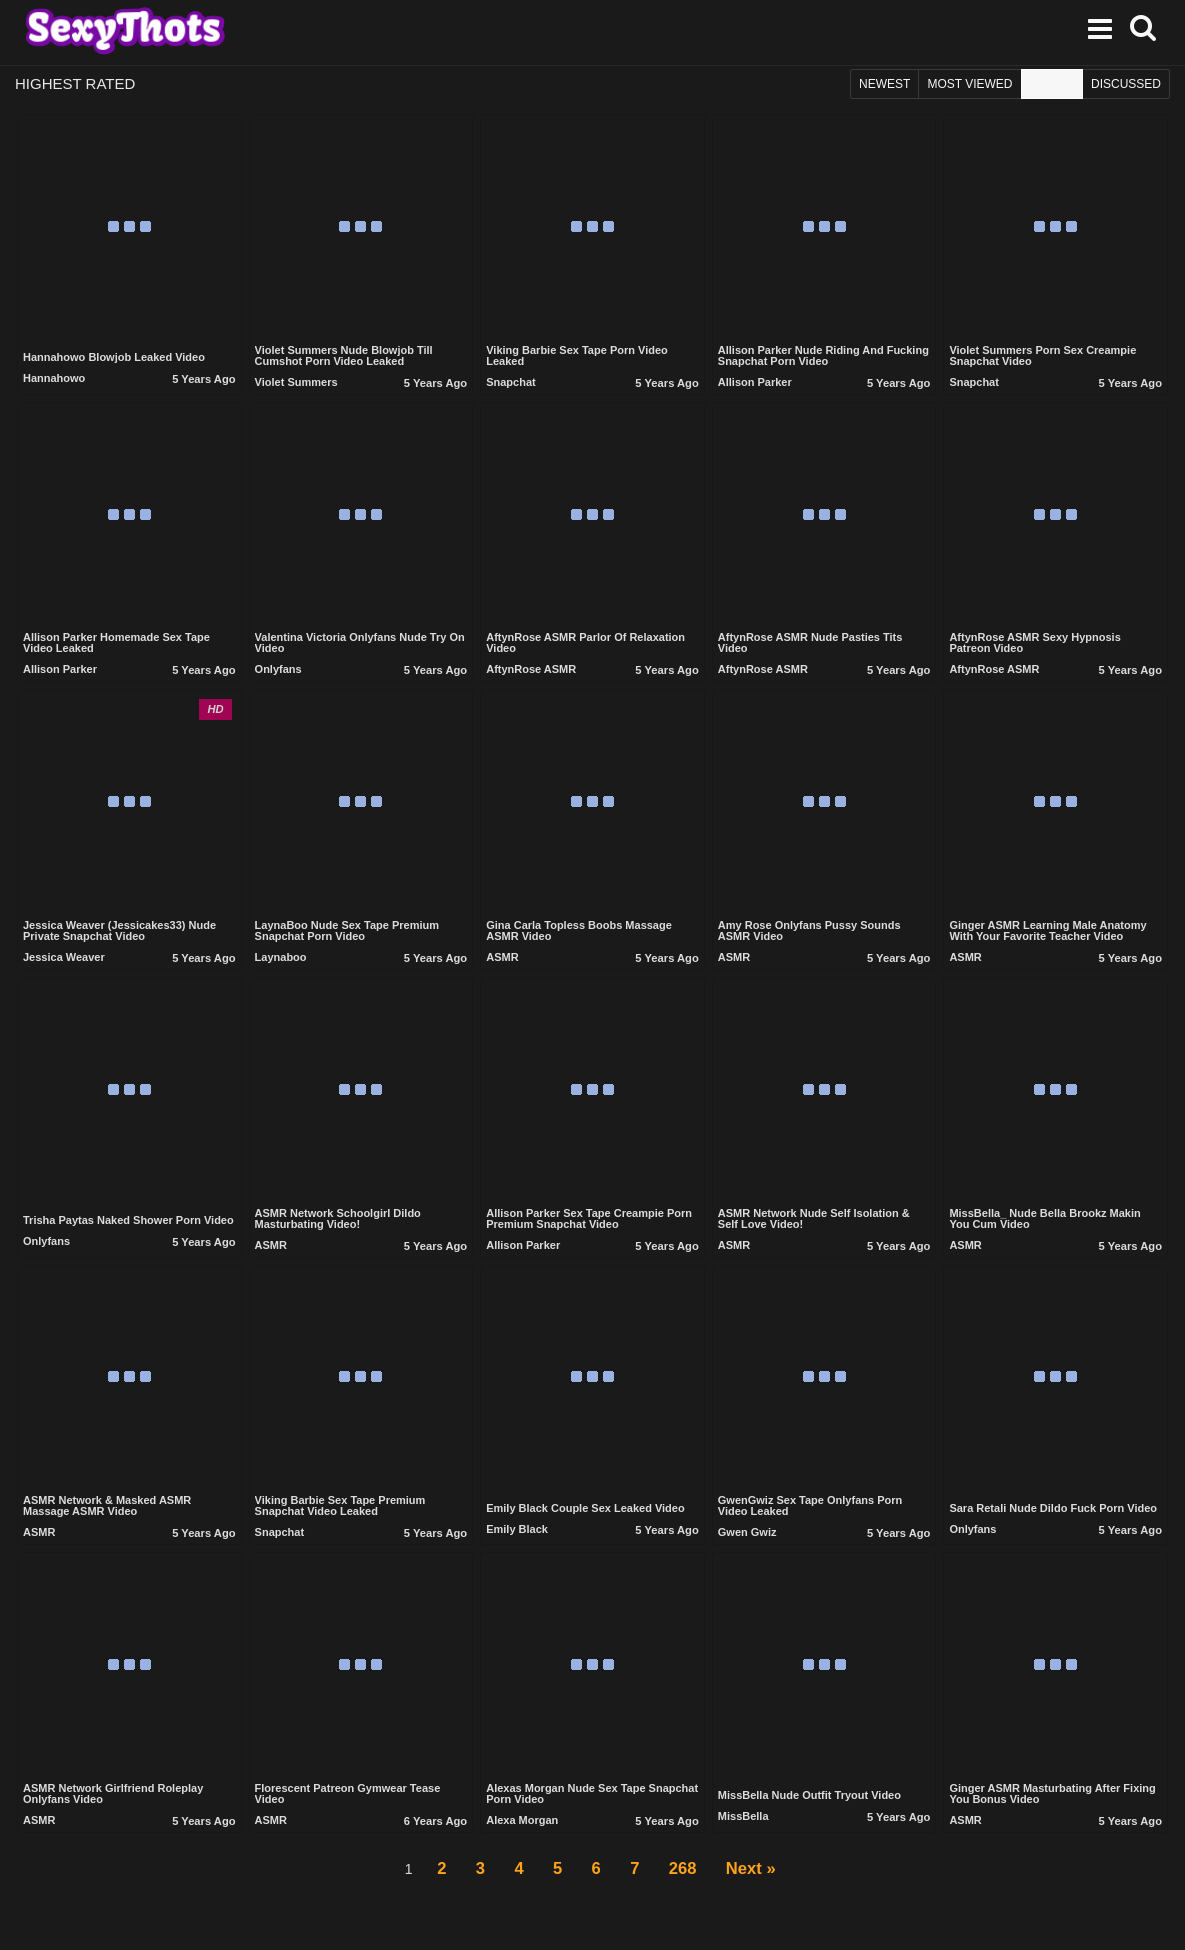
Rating (1052, 89)
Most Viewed (969, 89)
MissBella (743, 1825)
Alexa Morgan (522, 1828)
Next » (773, 1883)
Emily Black (517, 1537)
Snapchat (511, 390)
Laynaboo (281, 965)
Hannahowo (54, 387)
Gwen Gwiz (747, 1541)
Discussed (1126, 89)
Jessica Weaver (64, 965)
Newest (884, 89)
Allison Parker (755, 390)
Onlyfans (278, 678)
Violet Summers (296, 390)
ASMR (502, 965)
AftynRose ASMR (531, 678)
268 (696, 1883)
